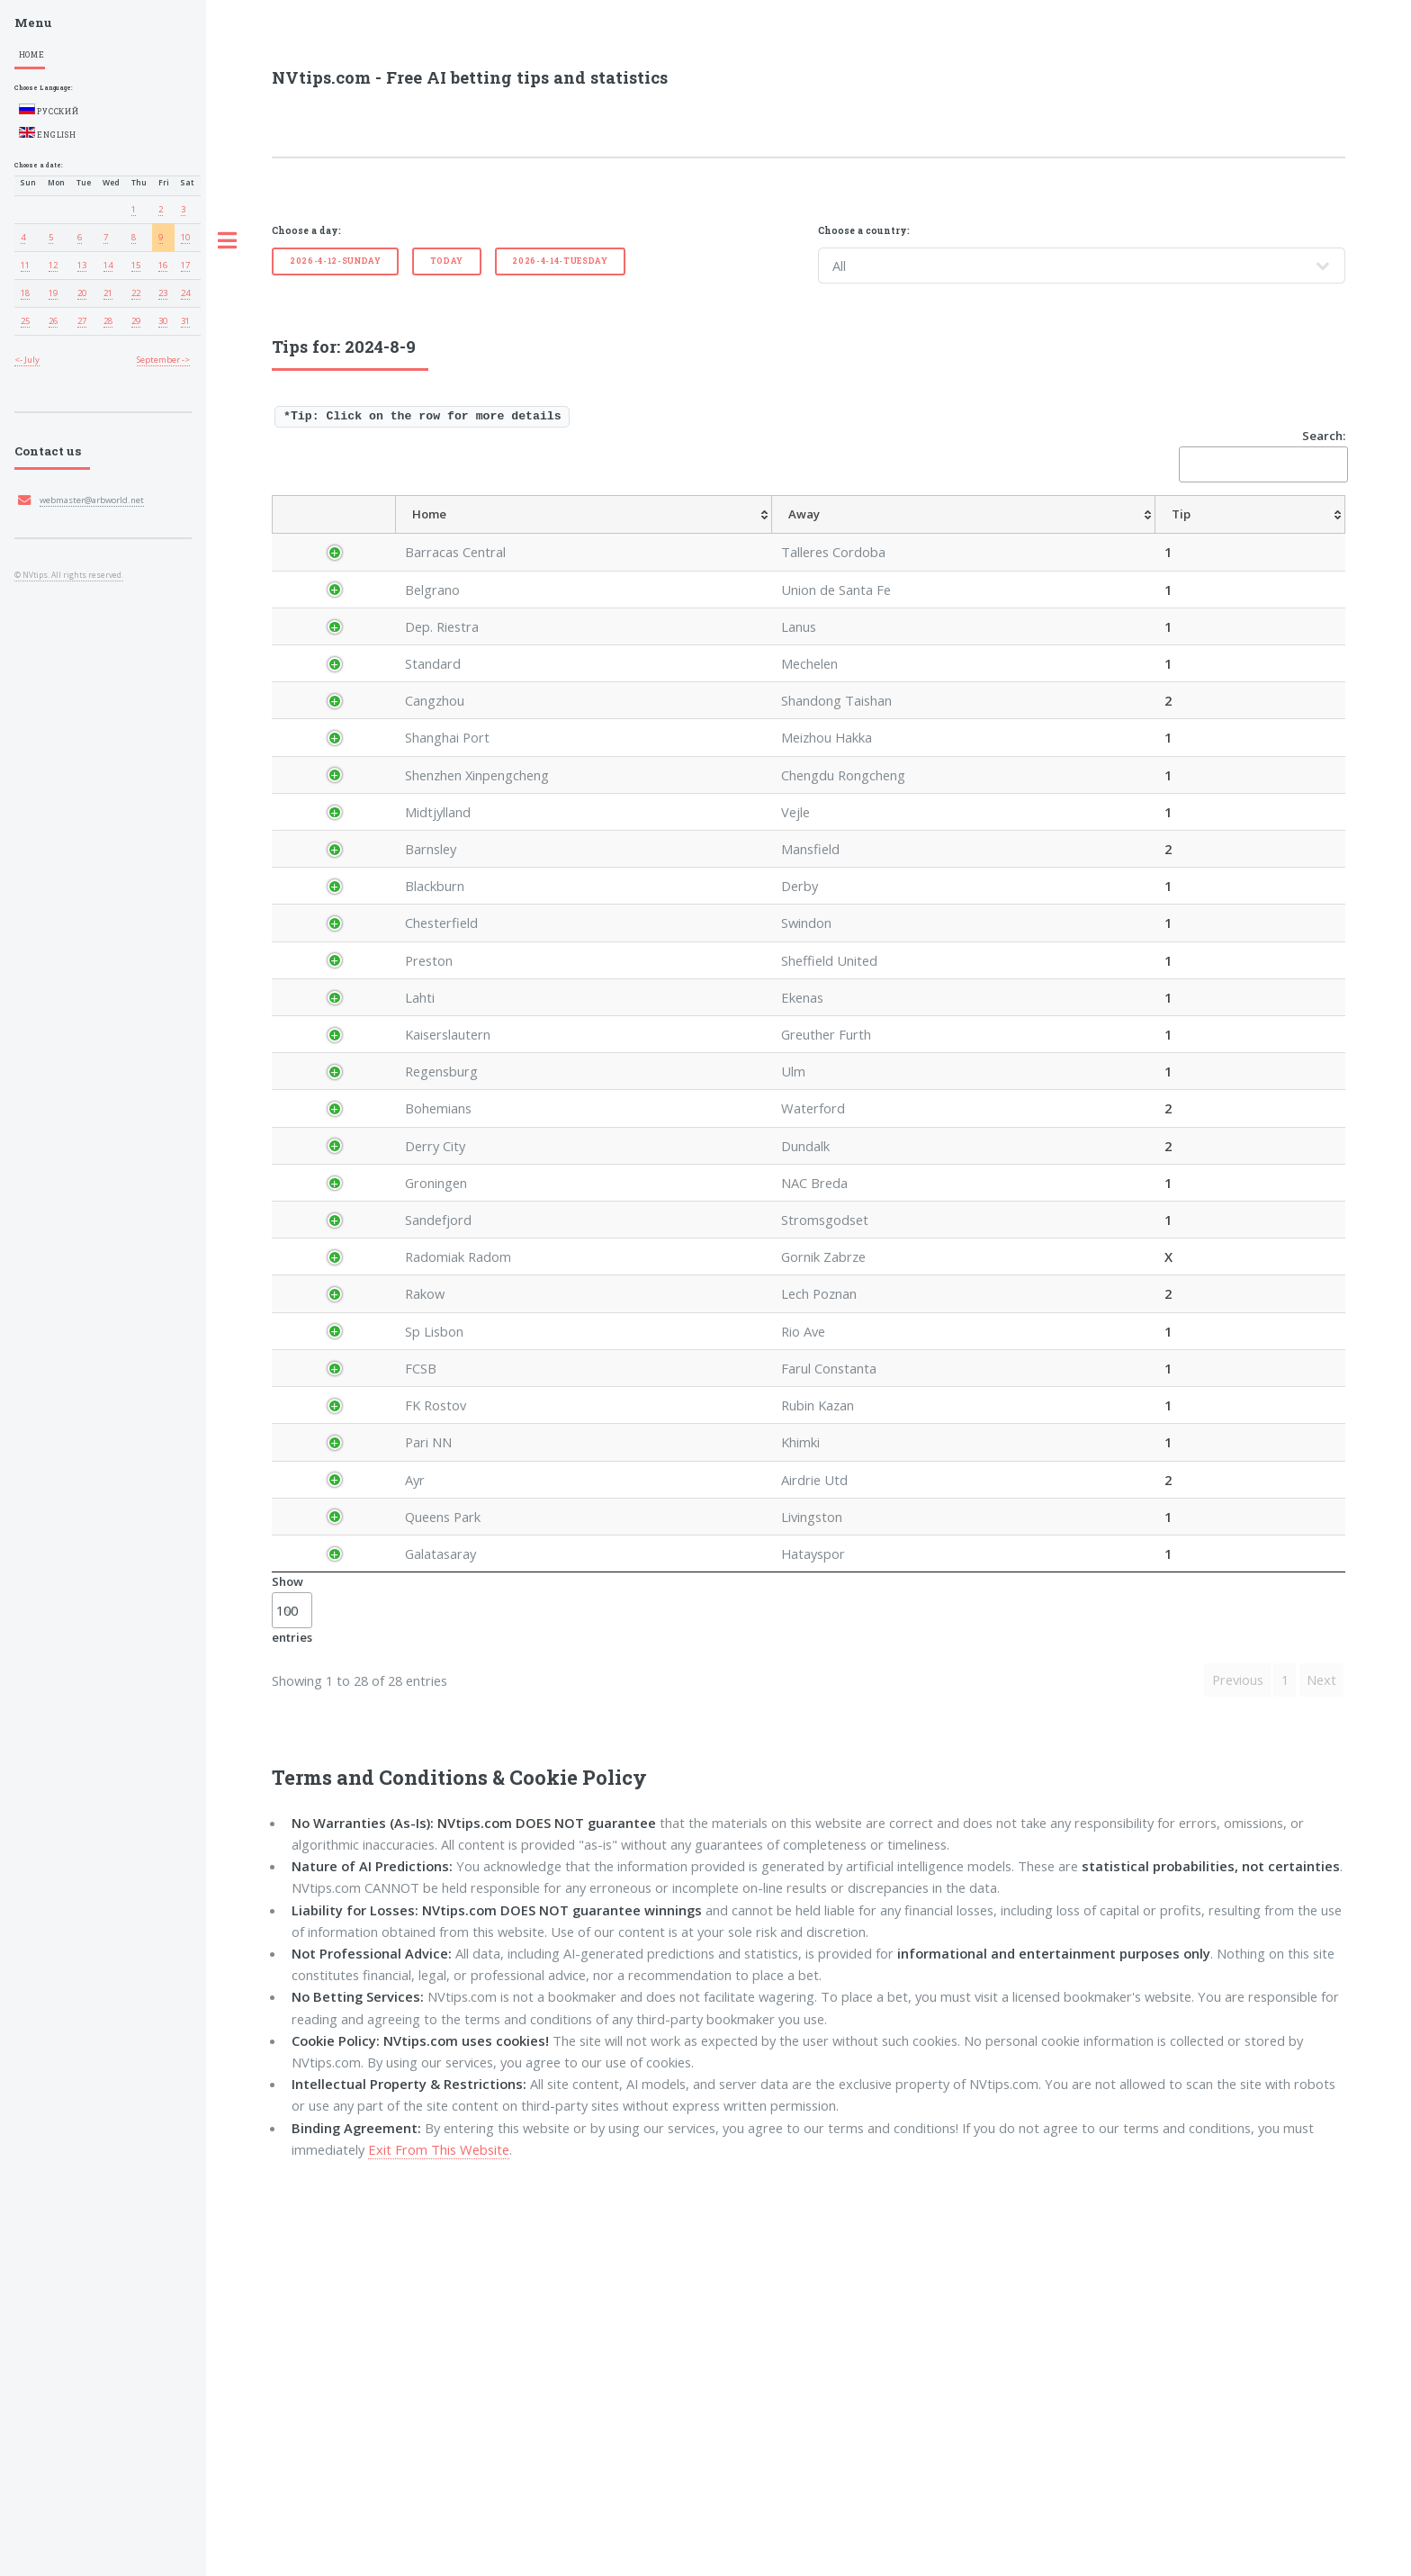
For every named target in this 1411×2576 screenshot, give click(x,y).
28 (107, 321)
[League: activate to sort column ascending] (449, 534)
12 (53, 265)
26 (53, 321)
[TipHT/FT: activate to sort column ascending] (1056, 534)
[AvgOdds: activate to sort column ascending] (811, 534)
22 (135, 293)
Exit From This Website (438, 2537)
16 (162, 265)
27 (81, 321)
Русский (49, 110)
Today (446, 261)
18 (25, 293)
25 (25, 321)
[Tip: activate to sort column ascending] (753, 534)
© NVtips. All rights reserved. (68, 575)
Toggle (227, 241)
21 (107, 293)
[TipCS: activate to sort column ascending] (995, 534)
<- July (27, 359)
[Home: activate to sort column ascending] (561, 534)
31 (185, 321)
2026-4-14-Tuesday (559, 261)
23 (162, 293)
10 (185, 237)
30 (162, 321)
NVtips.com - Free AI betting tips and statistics (470, 77)
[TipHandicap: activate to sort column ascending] (906, 534)
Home (32, 54)
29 (135, 321)
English (47, 133)
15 (135, 265)
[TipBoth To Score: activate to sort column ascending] (1235, 534)
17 (185, 265)
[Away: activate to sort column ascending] (674, 534)
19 (53, 293)
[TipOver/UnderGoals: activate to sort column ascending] (1142, 534)
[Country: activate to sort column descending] (352, 534)
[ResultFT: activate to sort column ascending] (1310, 534)
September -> (163, 359)
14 (107, 265)
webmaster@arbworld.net (92, 500)
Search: (1262, 455)
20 (81, 293)
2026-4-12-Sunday (336, 261)
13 (81, 265)
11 (25, 265)
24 (185, 293)
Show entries (292, 1997)
